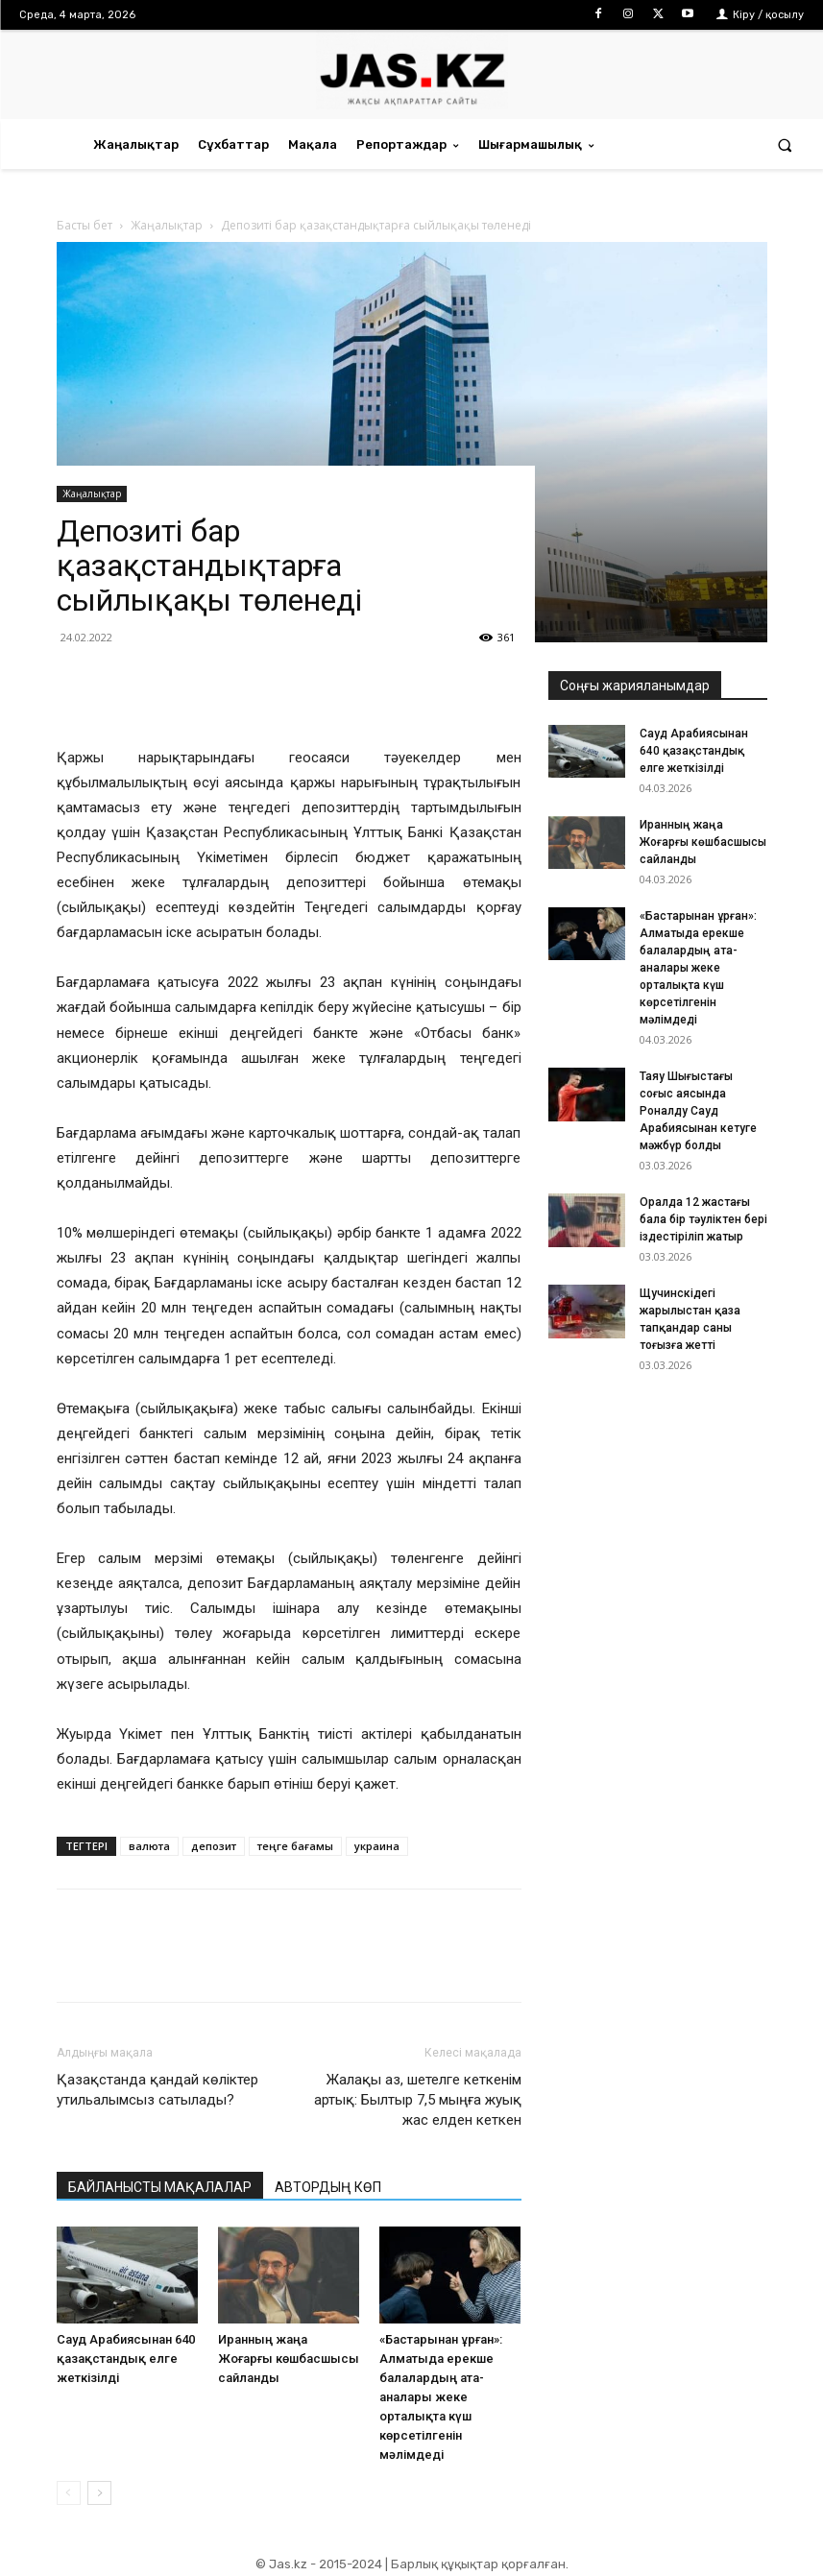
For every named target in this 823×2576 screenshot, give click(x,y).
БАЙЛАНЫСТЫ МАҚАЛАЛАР (160, 2187)
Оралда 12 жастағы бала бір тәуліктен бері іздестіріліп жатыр (703, 1219)
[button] (785, 144)
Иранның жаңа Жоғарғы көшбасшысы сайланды (288, 2358)
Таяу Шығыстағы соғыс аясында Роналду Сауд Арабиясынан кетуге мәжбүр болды (698, 1111)
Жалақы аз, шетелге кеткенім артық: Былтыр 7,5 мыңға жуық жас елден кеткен (417, 2100)
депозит (213, 1846)
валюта (149, 1846)
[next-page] (99, 2493)
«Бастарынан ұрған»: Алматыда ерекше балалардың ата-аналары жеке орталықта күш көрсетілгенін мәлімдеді (440, 2397)
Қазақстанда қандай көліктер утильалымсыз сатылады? (157, 2089)
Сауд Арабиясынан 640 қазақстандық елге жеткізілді (126, 2358)
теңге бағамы (295, 1846)
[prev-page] (69, 2493)
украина (376, 1846)
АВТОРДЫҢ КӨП (328, 2187)
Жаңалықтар (91, 493)
